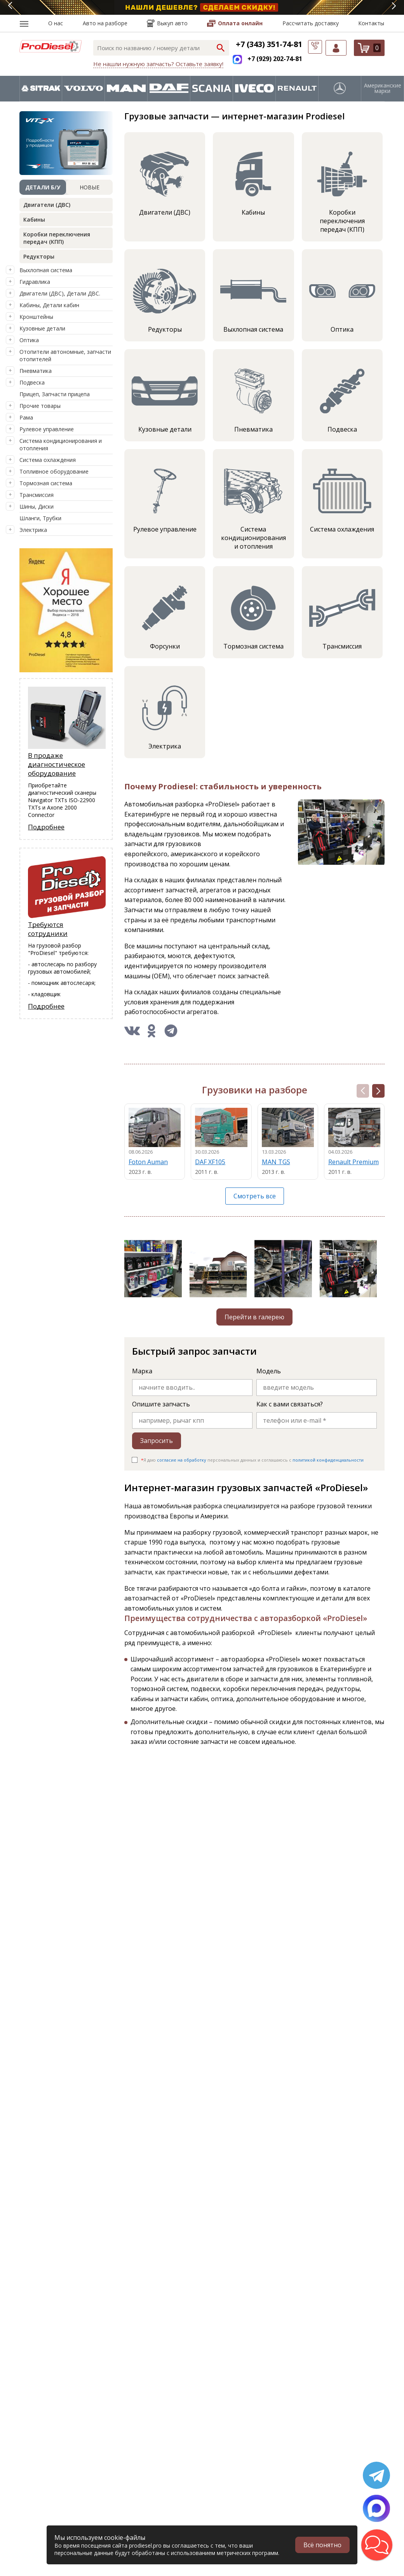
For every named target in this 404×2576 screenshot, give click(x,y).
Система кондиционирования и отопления (60, 444)
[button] (378, 1091)
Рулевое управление (46, 429)
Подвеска (32, 382)
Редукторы (38, 256)
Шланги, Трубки (40, 518)
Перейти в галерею (254, 1317)
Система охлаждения (47, 459)
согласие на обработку (181, 1460)
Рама (26, 417)
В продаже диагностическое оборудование (56, 764)
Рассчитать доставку (310, 23)
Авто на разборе (105, 23)
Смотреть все (254, 1196)
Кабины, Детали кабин (49, 305)
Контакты (371, 23)
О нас (55, 23)
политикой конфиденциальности (328, 1460)
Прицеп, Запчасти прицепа (54, 394)
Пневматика (35, 370)
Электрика (33, 529)
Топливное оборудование (54, 471)
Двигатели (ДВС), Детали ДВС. (59, 293)
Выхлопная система (45, 270)
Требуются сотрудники (48, 929)
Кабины (34, 219)
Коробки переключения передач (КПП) (56, 238)
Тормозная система (45, 483)
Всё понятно (322, 2545)
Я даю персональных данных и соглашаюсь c (252, 1460)
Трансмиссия (36, 494)
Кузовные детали (42, 328)
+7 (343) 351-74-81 (269, 44)
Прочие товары (40, 405)
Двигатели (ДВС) (46, 204)
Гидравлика (34, 281)
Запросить (156, 1440)
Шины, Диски (36, 506)
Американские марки (382, 88)
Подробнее (46, 826)
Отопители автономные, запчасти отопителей (65, 355)
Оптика (29, 340)
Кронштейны (36, 316)
